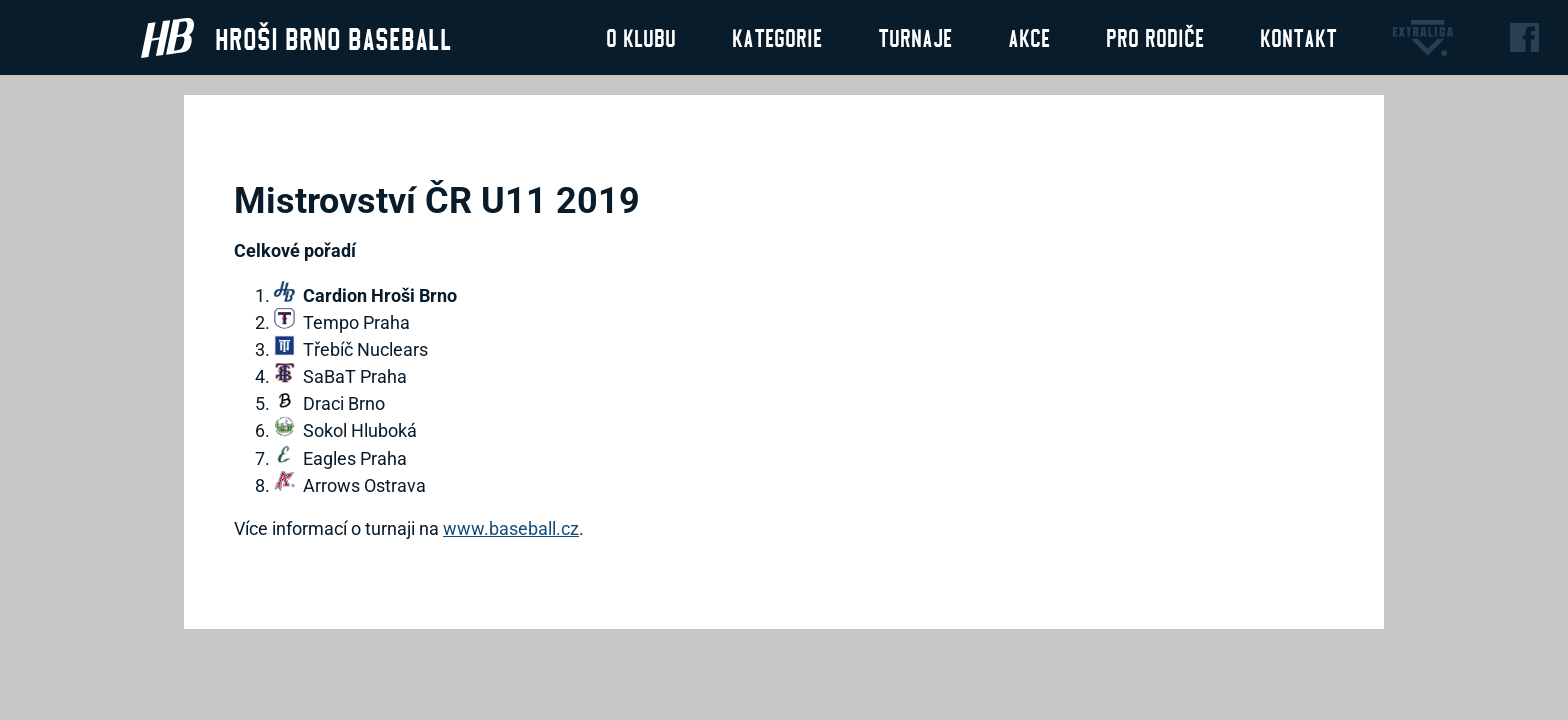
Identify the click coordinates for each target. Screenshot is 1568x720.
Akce (1029, 37)
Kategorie (777, 37)
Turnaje (915, 37)
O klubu (641, 37)
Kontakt (1298, 37)
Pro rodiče (1155, 37)
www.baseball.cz (511, 528)
